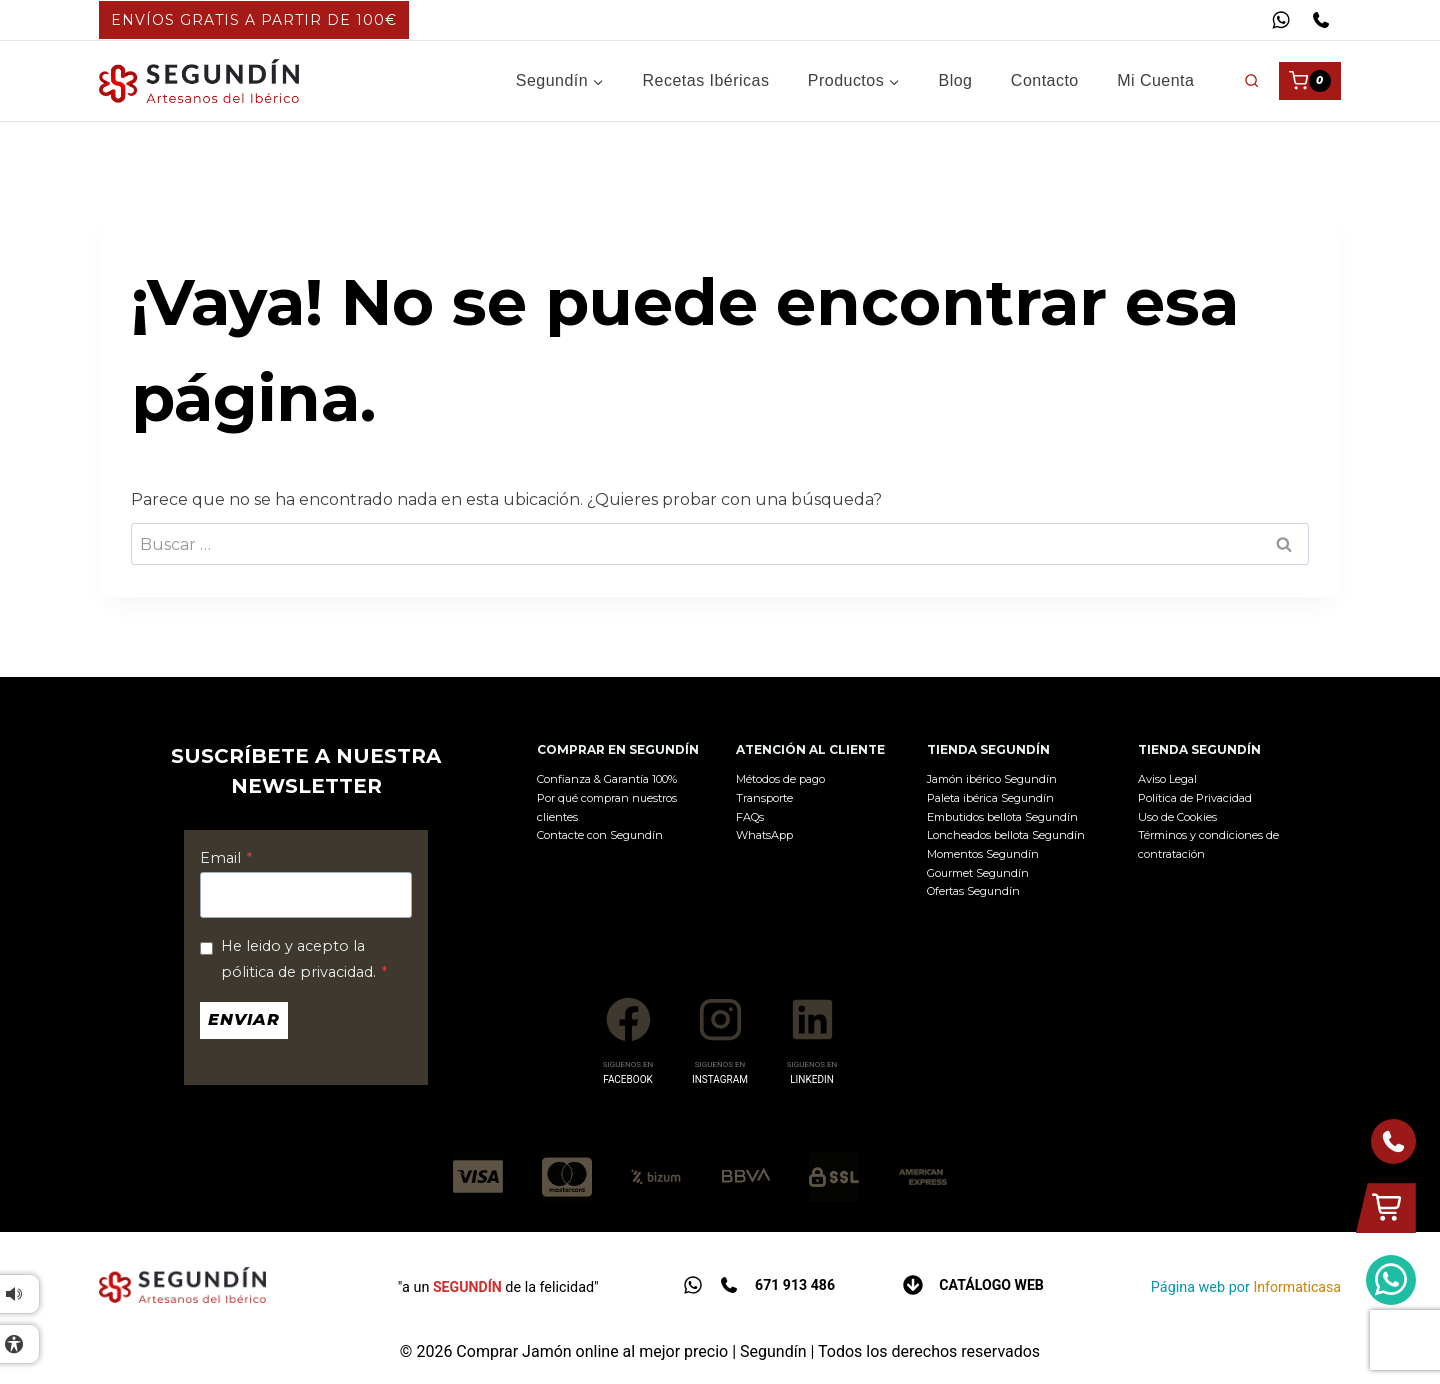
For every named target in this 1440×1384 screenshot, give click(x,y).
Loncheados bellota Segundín (1006, 835)
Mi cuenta (1155, 80)
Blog (956, 80)
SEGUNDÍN (467, 1286)
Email (226, 858)
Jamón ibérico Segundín (992, 779)
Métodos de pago (780, 779)
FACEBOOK (628, 1079)
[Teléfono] (1321, 20)
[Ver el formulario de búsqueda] (1251, 80)
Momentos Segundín (983, 854)
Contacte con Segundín (600, 835)
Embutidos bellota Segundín (1002, 817)
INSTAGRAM (720, 1079)
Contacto (1045, 80)
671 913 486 (794, 1284)
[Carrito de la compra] (1310, 81)
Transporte (764, 798)
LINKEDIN (812, 1079)
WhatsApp (764, 835)
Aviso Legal (1167, 779)
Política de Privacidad (1195, 798)
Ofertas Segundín (973, 891)
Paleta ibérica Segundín (990, 798)
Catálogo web (992, 1284)
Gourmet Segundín (978, 873)
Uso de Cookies (1177, 817)
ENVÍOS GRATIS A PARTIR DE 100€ (254, 20)
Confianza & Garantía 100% (607, 779)
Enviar (244, 1019)
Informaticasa (1296, 1286)
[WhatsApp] (1281, 20)
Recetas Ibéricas (706, 80)
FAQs (750, 817)
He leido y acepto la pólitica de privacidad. (304, 959)
